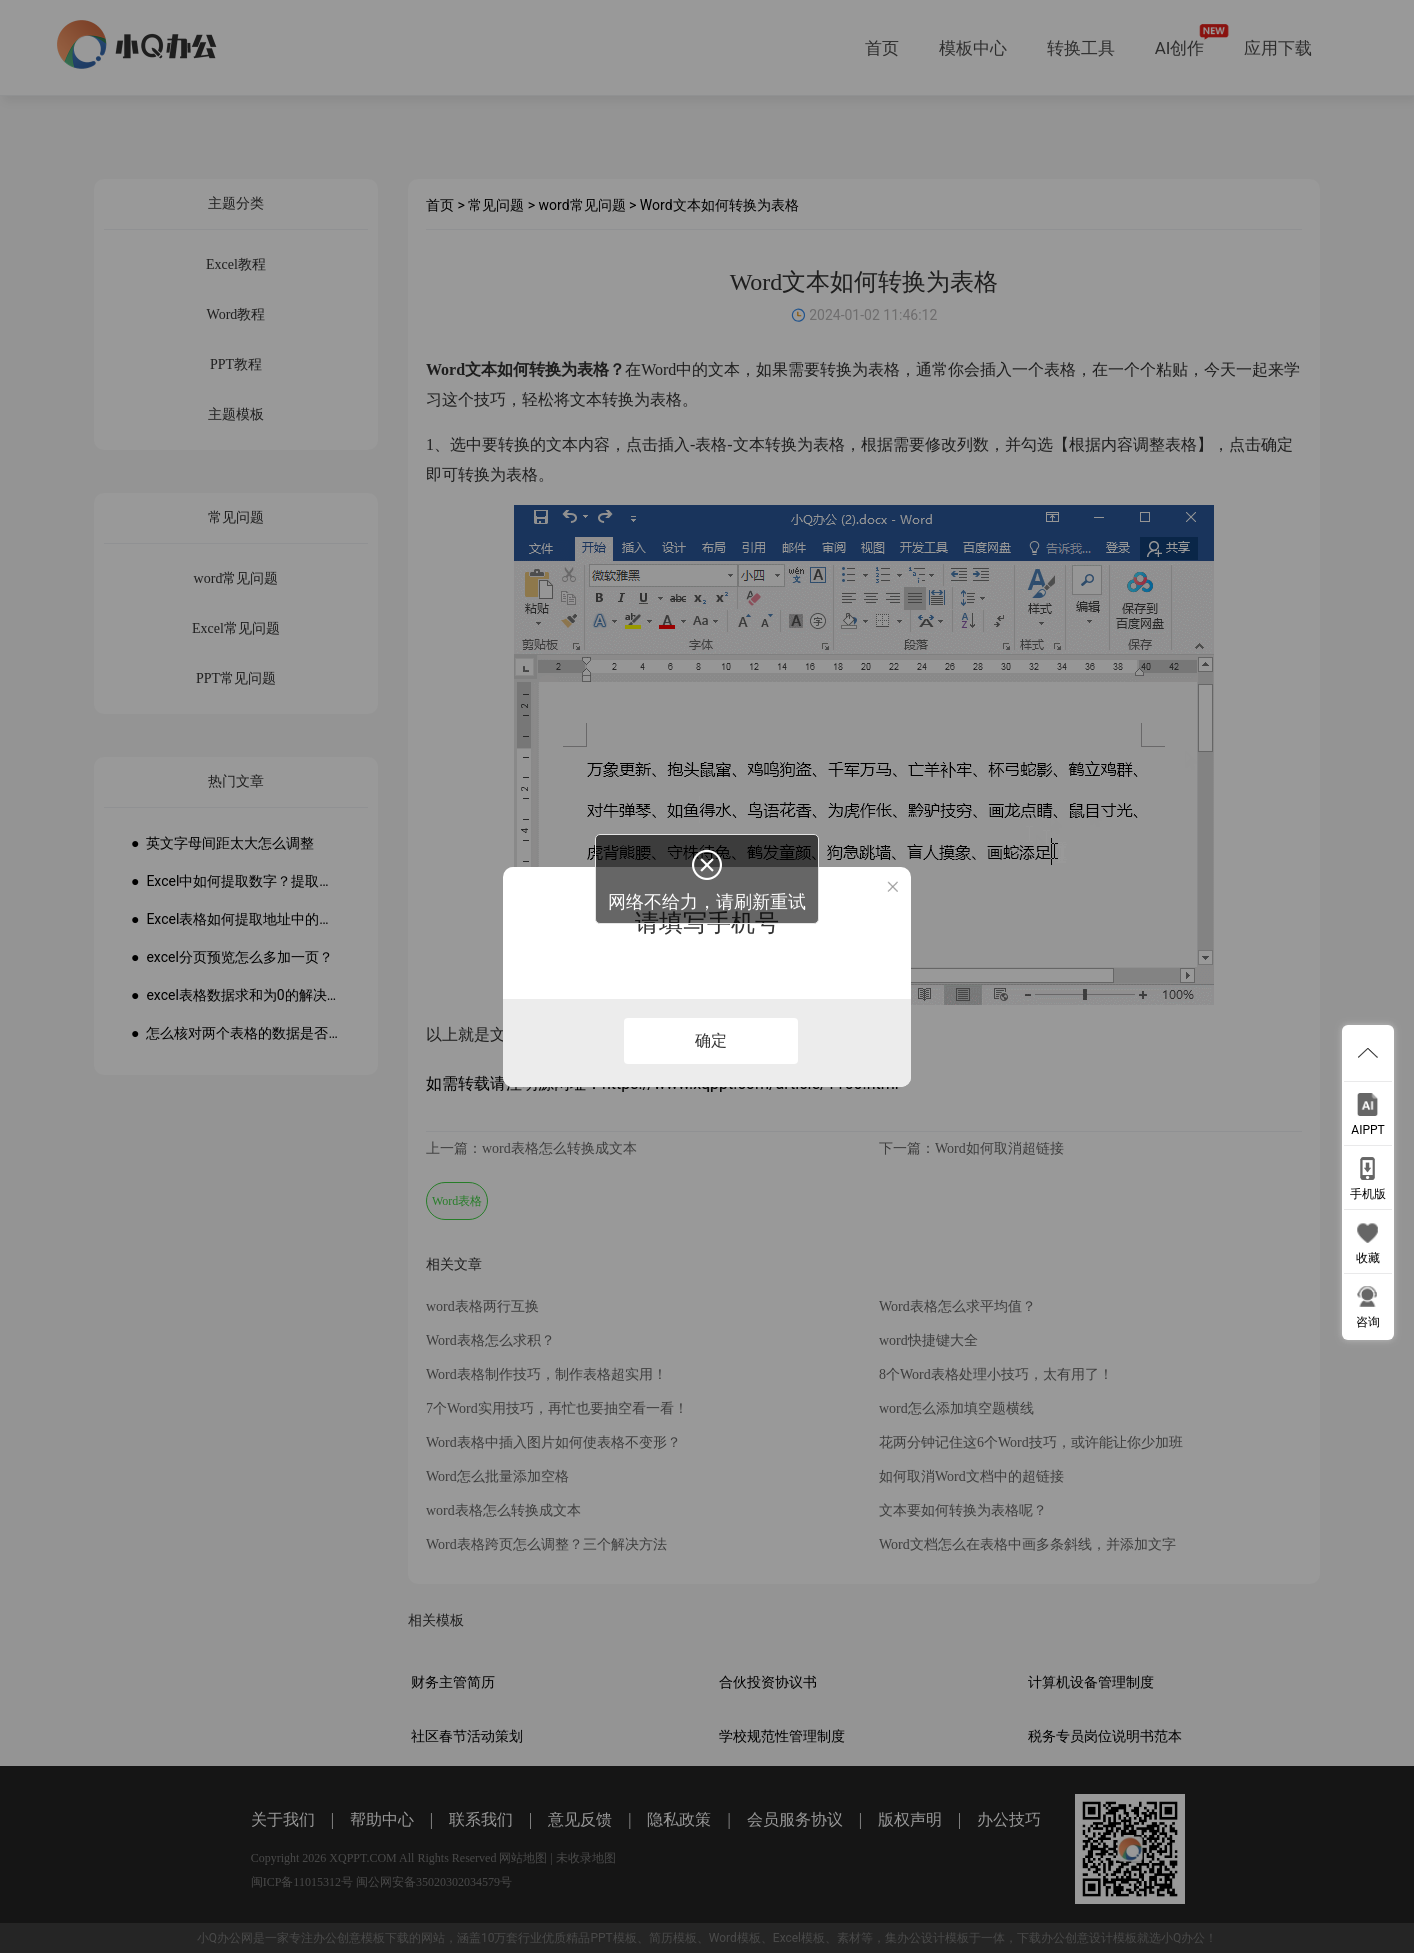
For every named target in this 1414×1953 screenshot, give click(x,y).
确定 (711, 1040)
